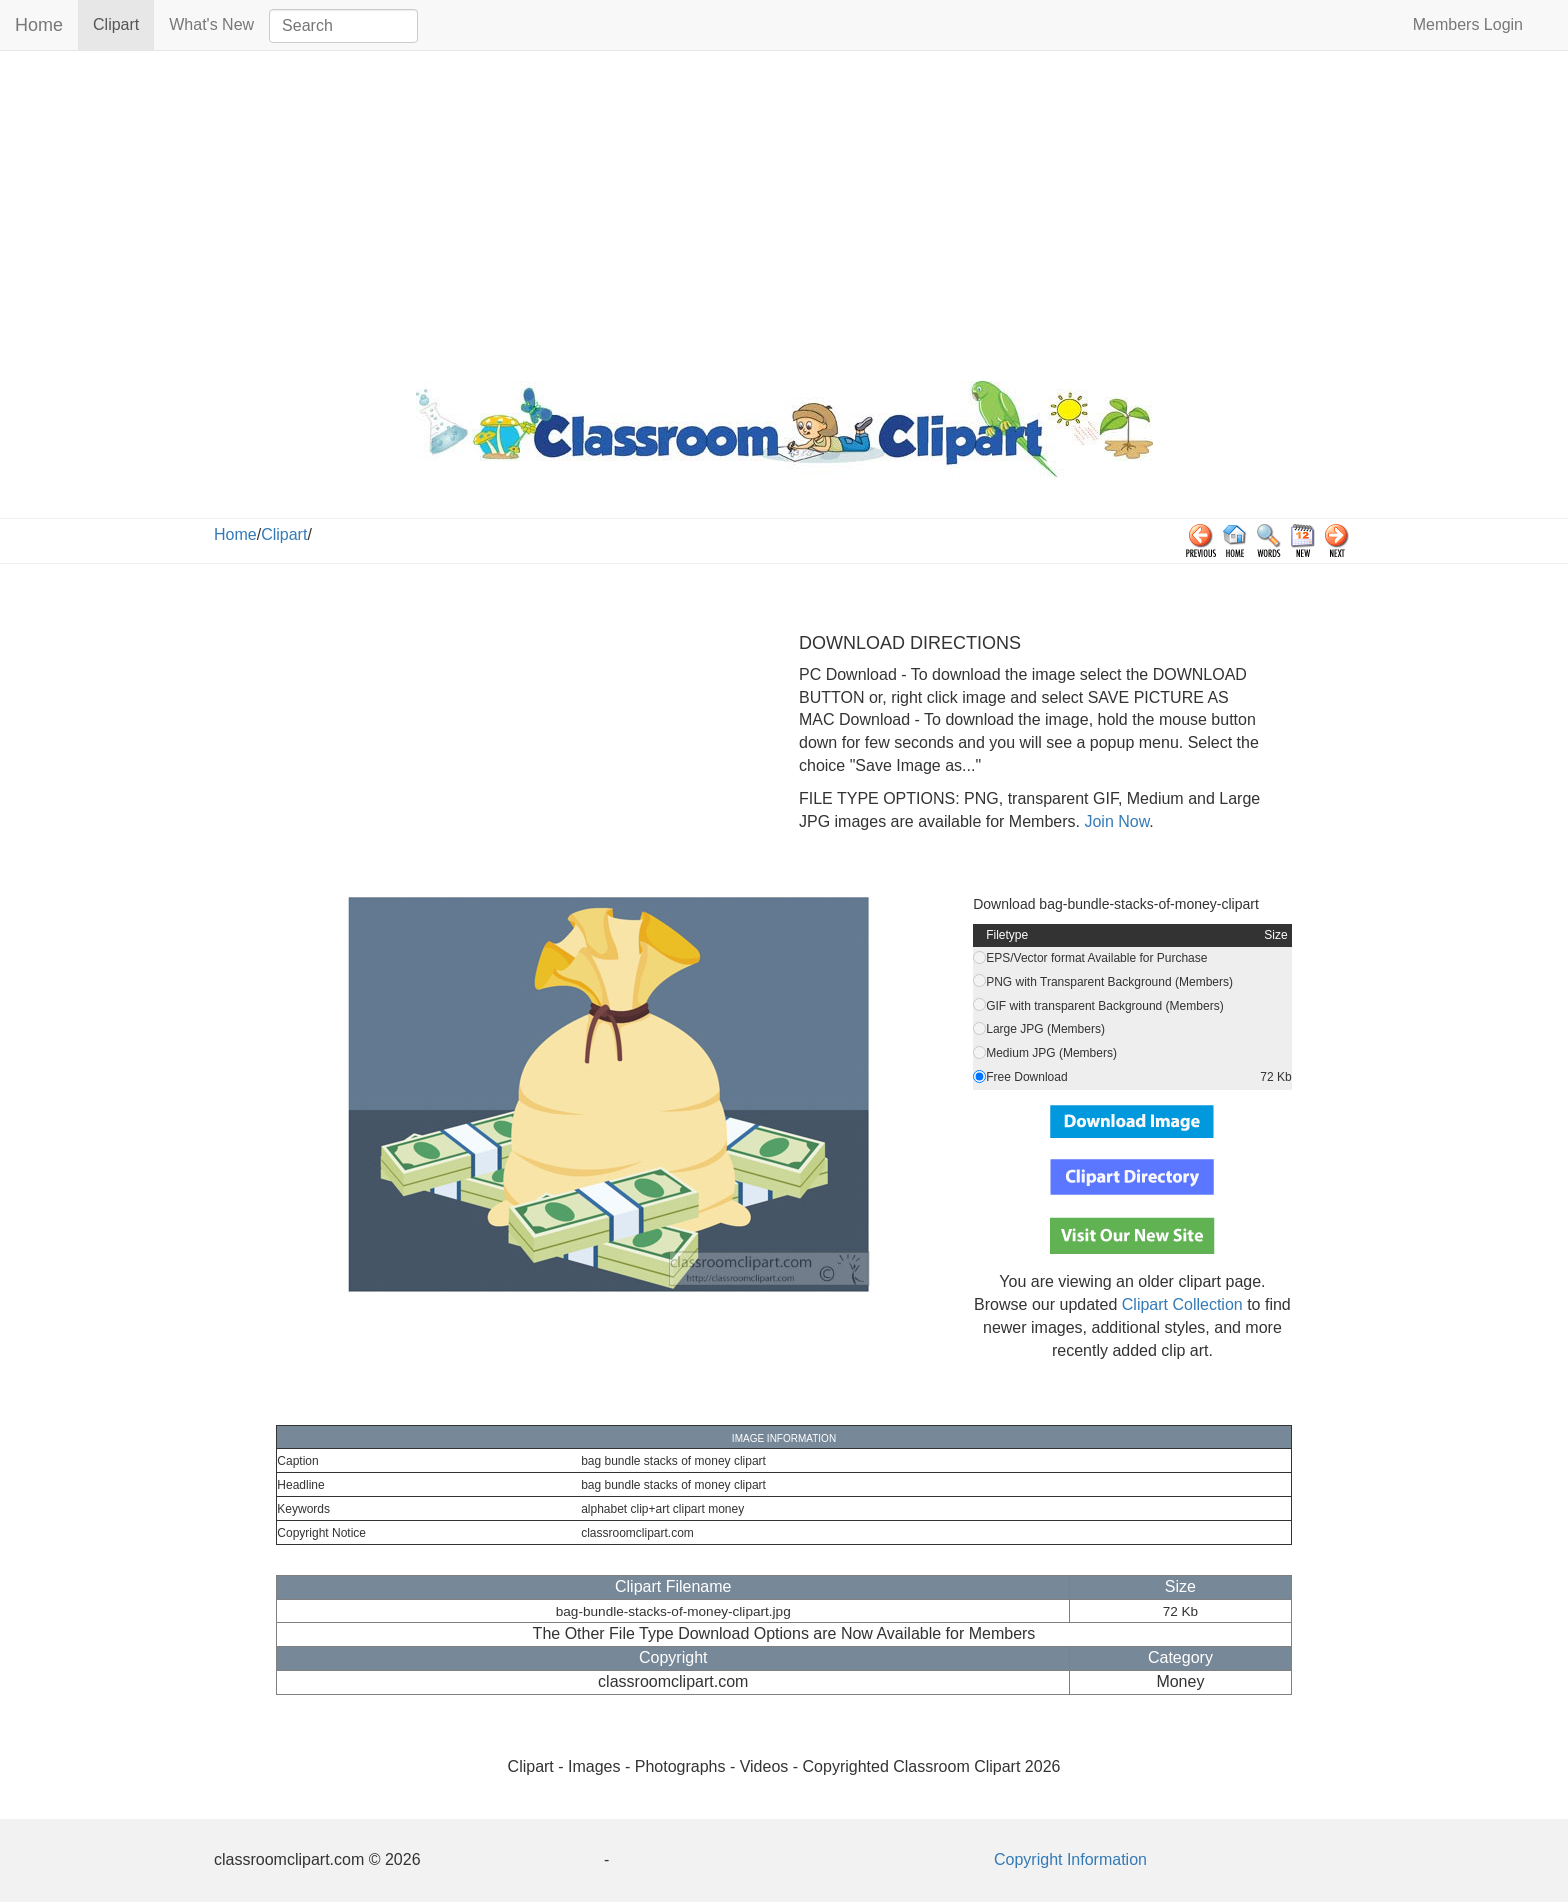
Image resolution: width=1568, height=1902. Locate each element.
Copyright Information (1070, 1859)
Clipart (123, 23)
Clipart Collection (1182, 1304)
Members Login (1468, 24)
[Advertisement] (784, 211)
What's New (211, 24)
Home (39, 25)
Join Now (1114, 821)
